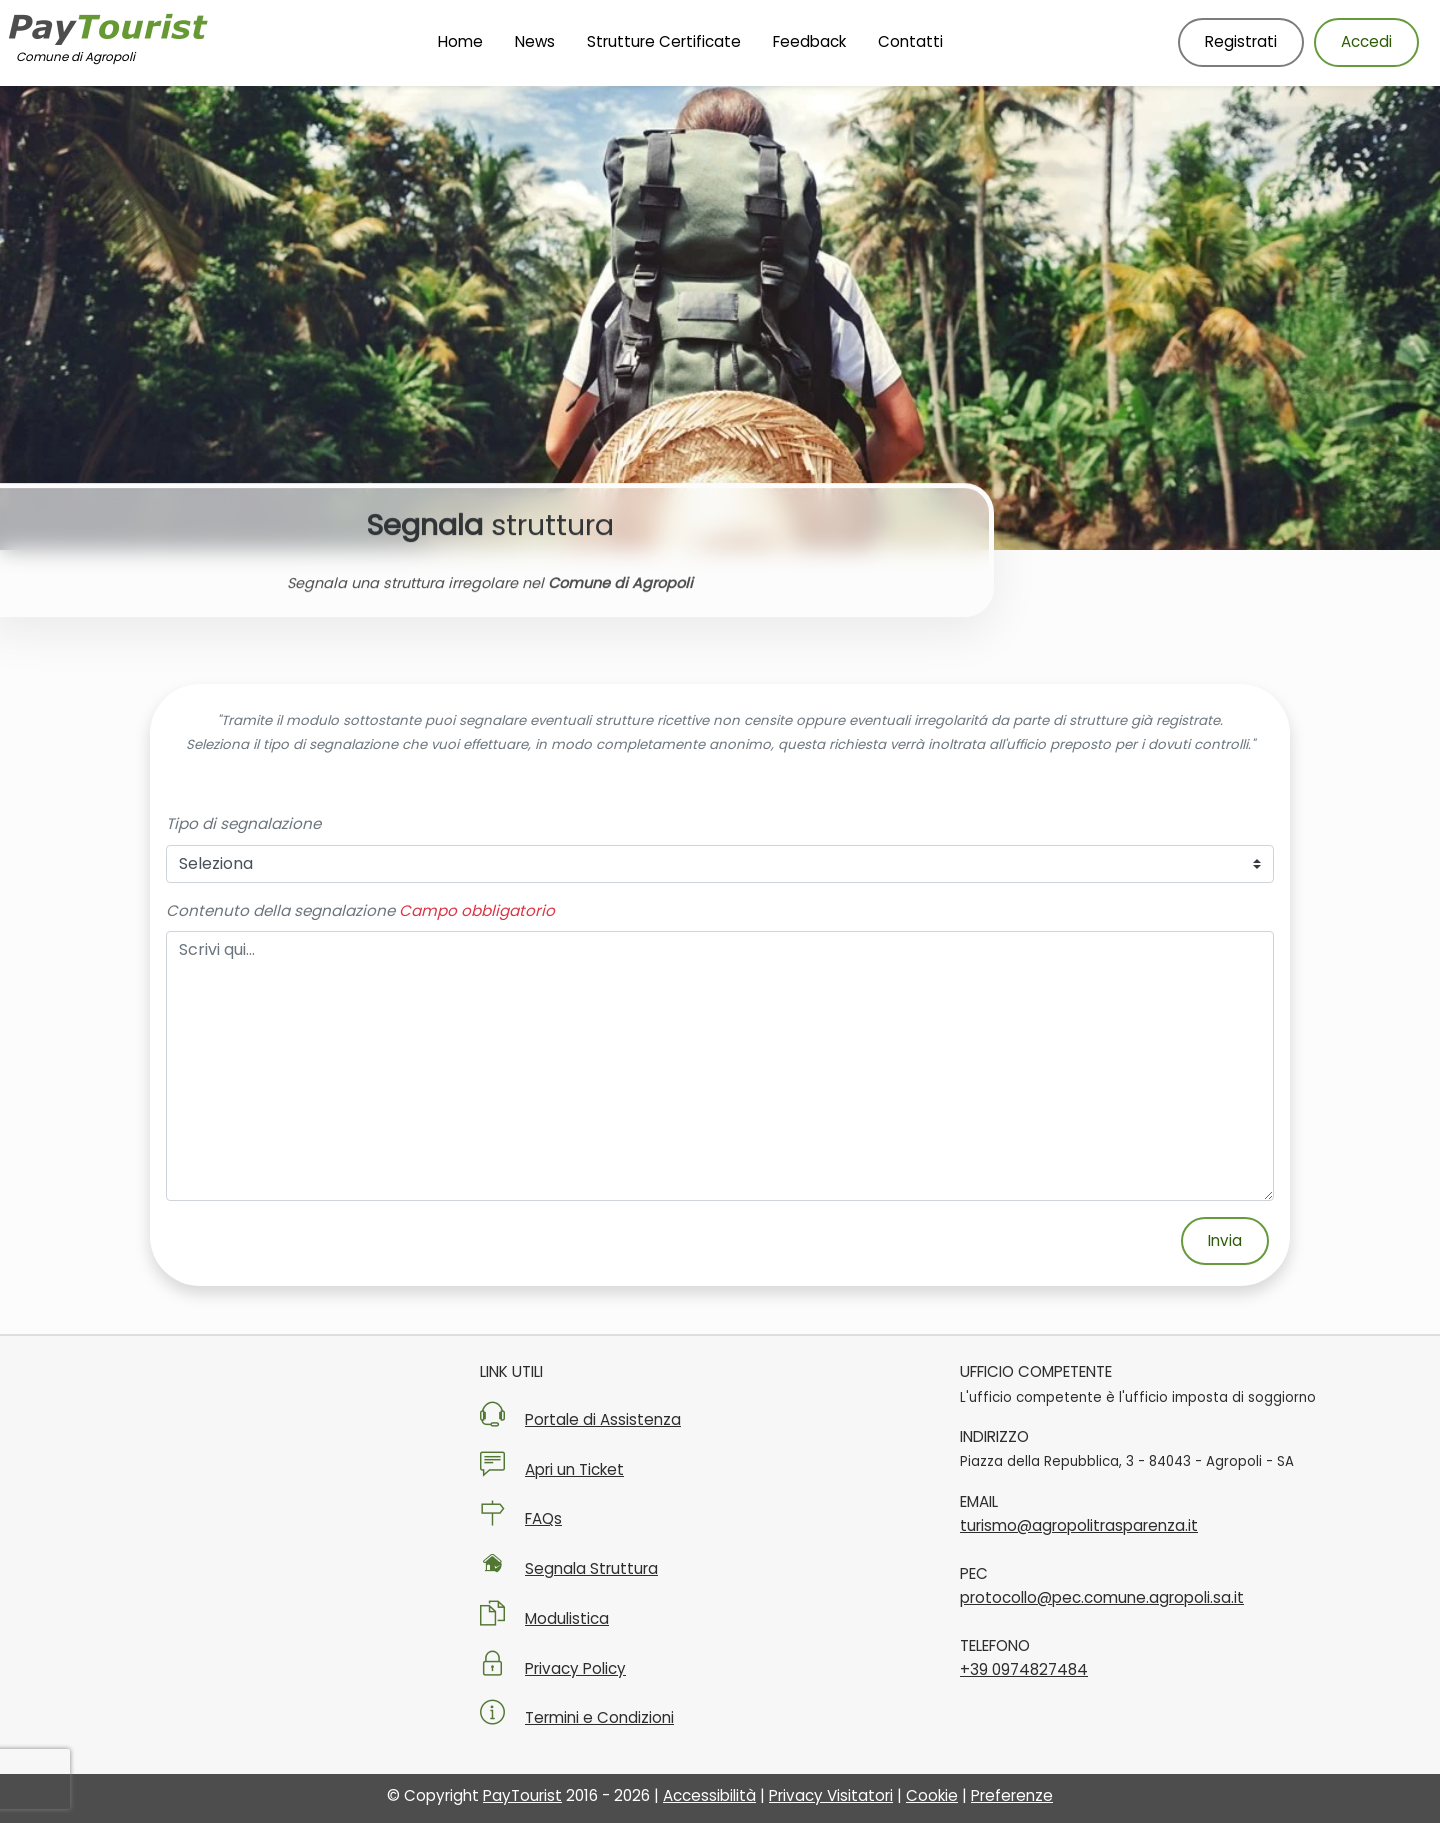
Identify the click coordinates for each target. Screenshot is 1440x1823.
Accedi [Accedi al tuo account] (1366, 41)
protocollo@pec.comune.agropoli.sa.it (1102, 1597)
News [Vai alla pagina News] (535, 41)
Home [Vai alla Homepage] (460, 41)
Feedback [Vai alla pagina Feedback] (809, 41)
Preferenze (1012, 1795)
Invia (1225, 1240)
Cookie (932, 1795)
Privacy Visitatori (831, 1795)
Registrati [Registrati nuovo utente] (1241, 41)
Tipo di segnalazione (243, 823)
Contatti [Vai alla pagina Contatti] (910, 41)
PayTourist (522, 1795)
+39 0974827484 (1024, 1669)
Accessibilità (709, 1795)
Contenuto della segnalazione (280, 910)
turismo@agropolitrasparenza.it (1079, 1525)
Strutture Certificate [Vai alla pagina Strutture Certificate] (664, 41)
